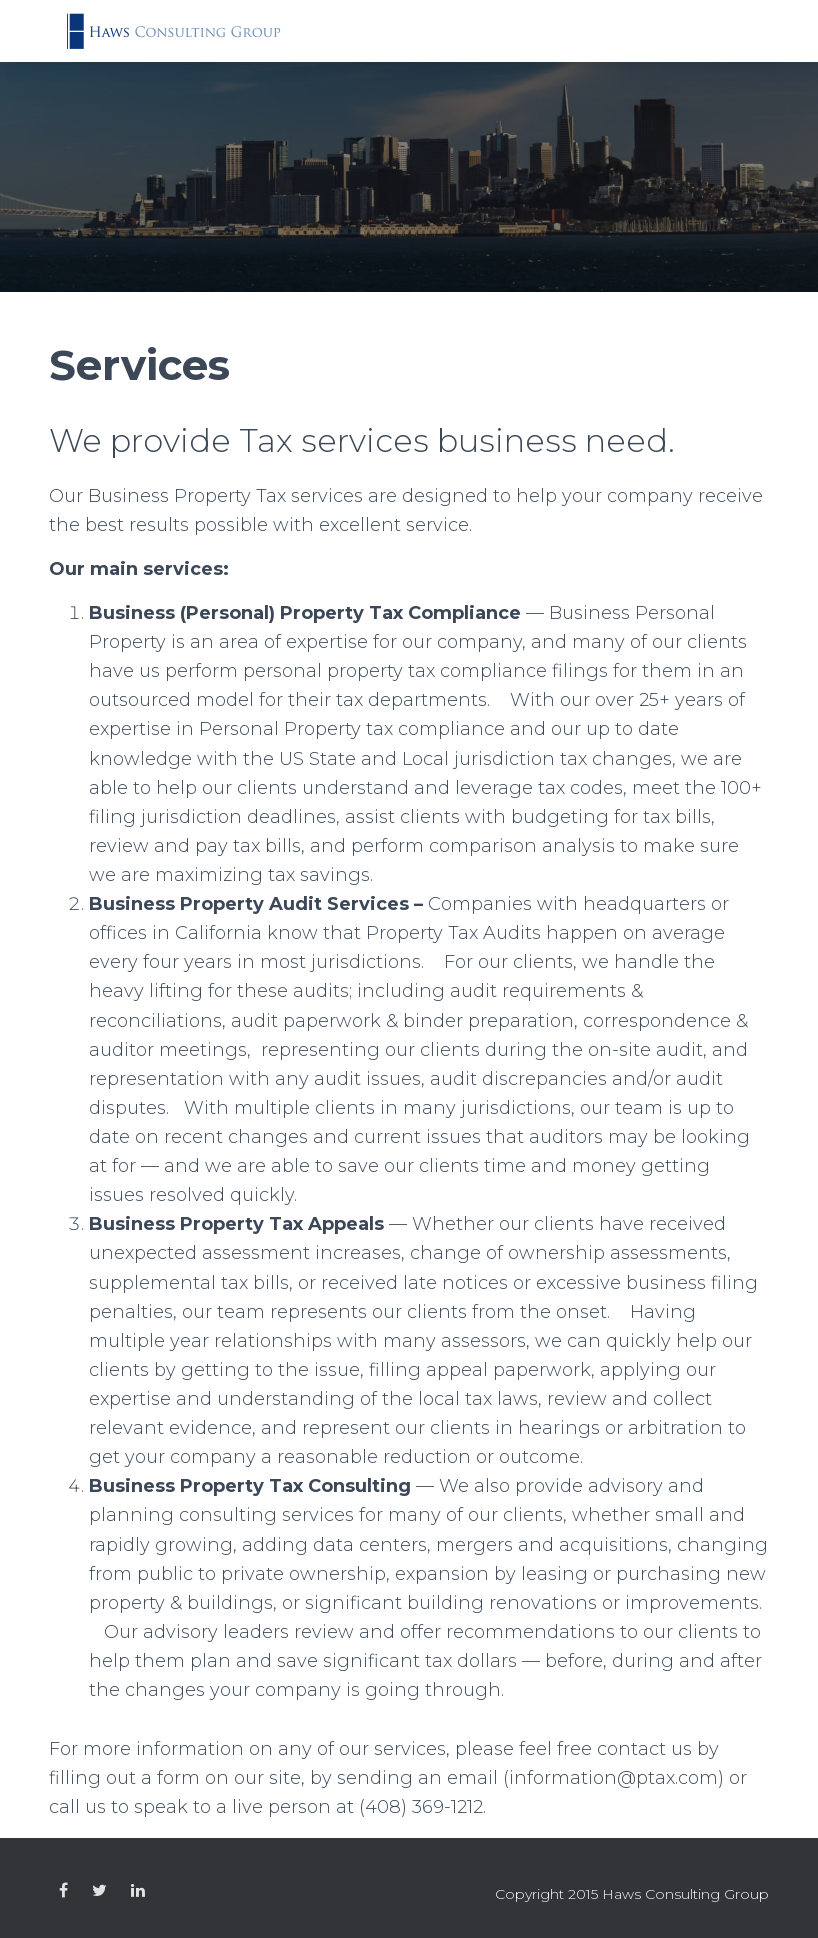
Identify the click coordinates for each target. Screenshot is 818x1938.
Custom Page (63, 1891)
